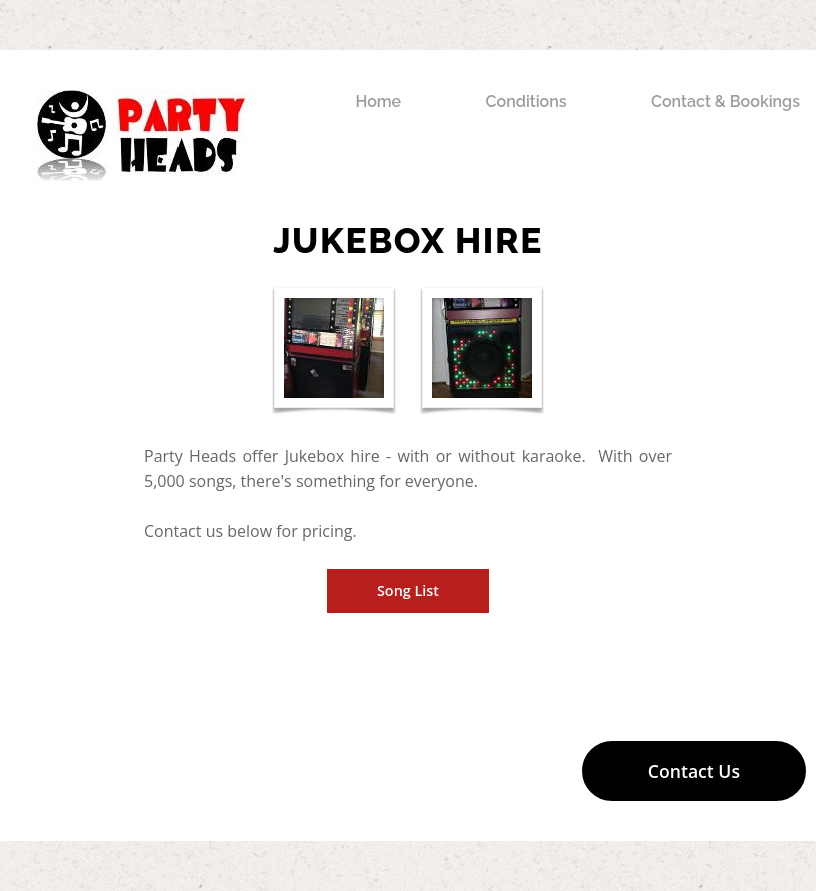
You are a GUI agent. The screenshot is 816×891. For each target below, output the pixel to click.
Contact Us (694, 771)
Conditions (526, 101)
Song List (408, 590)
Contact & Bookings (725, 101)
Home (378, 101)
